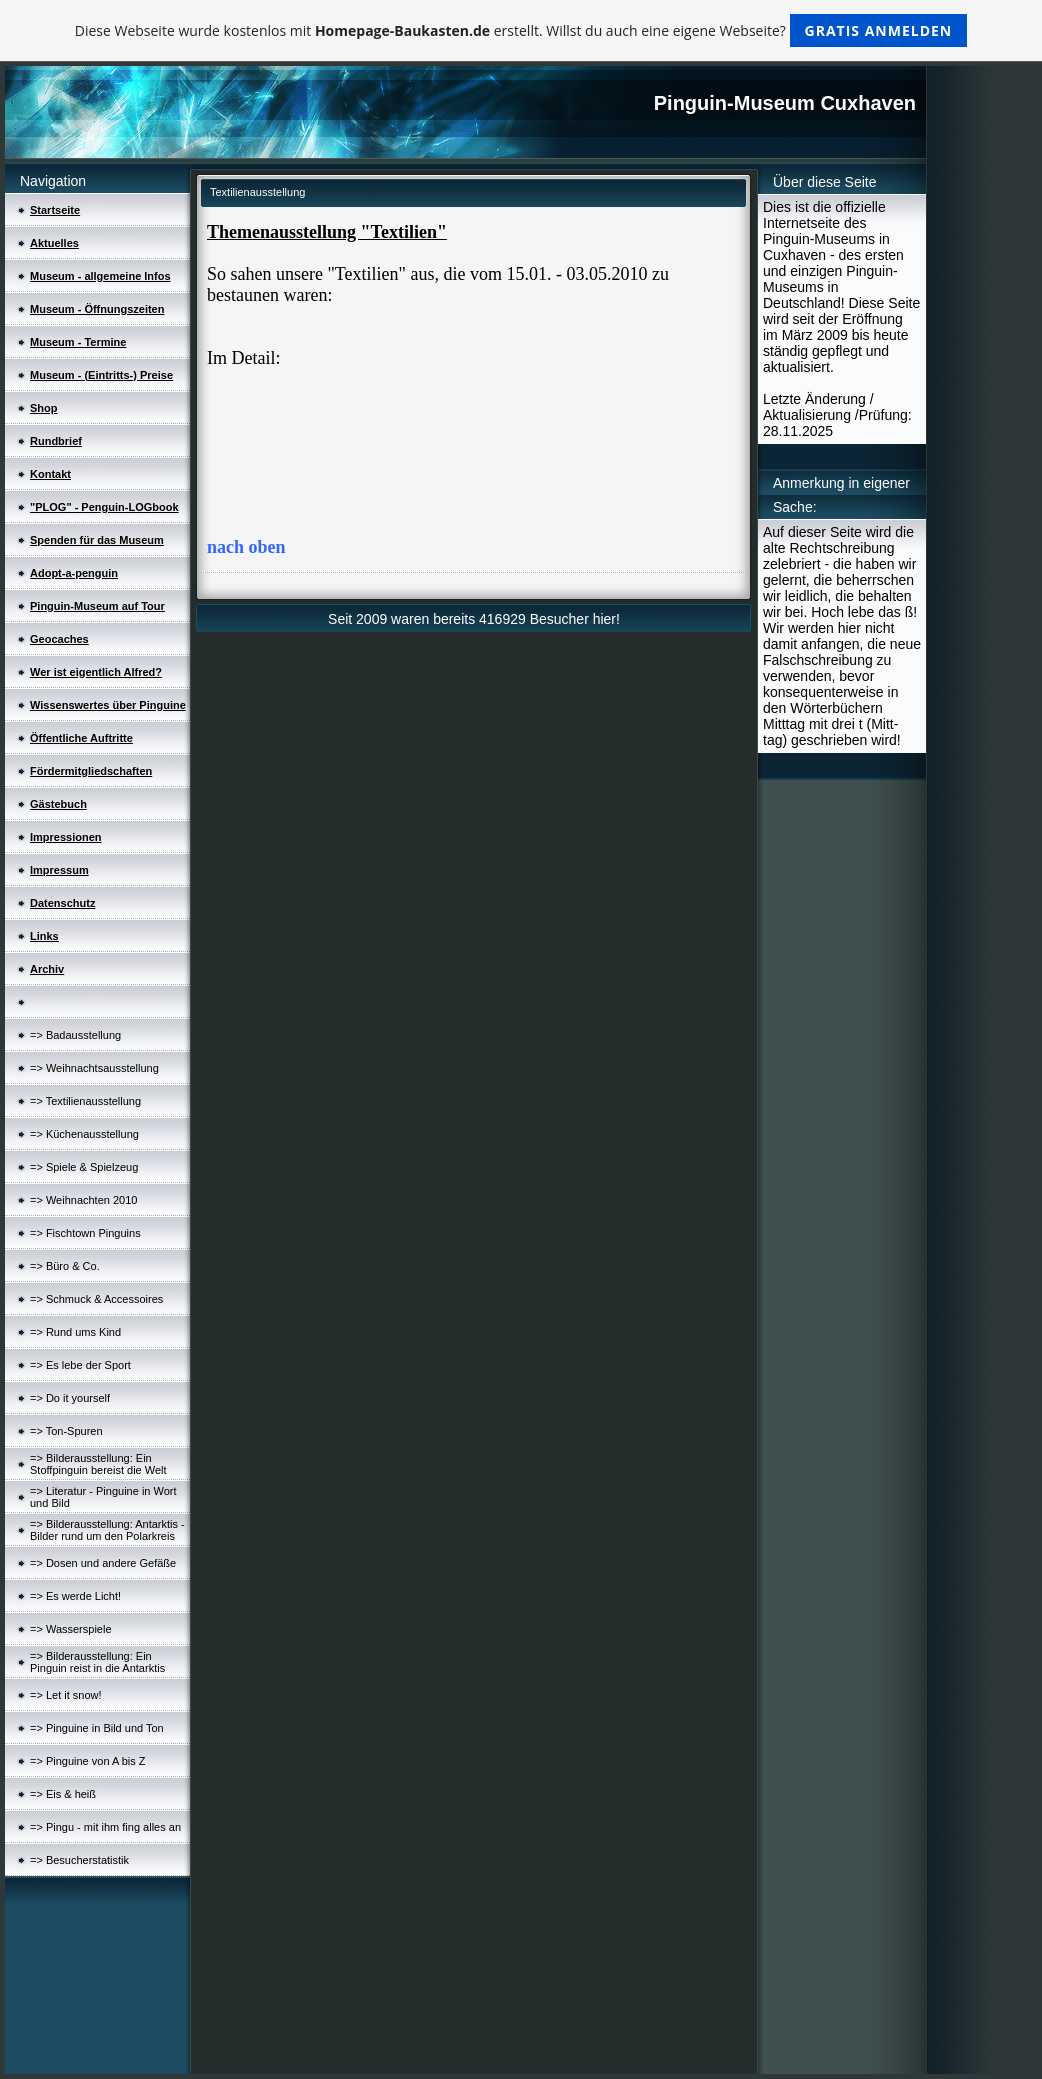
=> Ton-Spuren (66, 1431)
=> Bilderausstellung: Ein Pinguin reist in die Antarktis (97, 1662)
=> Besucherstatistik (79, 1860)
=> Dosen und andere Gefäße (103, 1563)
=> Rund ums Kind (75, 1332)
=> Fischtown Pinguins (85, 1233)
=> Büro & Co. (65, 1266)
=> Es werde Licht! (75, 1596)
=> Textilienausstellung (85, 1101)
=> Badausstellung (75, 1035)
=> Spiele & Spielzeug (84, 1167)
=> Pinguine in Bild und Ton (97, 1728)
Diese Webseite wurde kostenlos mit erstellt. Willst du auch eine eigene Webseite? (521, 30)
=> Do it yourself (70, 1398)
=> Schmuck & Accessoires (96, 1299)
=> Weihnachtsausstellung (94, 1068)
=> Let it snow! (66, 1695)
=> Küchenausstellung (84, 1134)
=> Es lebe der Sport (80, 1365)
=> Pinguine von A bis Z (88, 1761)
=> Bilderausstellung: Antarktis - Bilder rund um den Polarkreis (107, 1530)
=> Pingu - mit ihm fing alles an (105, 1827)
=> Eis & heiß (63, 1794)
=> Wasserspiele (71, 1629)
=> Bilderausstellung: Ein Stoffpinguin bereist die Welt (98, 1464)
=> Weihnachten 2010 (83, 1200)
